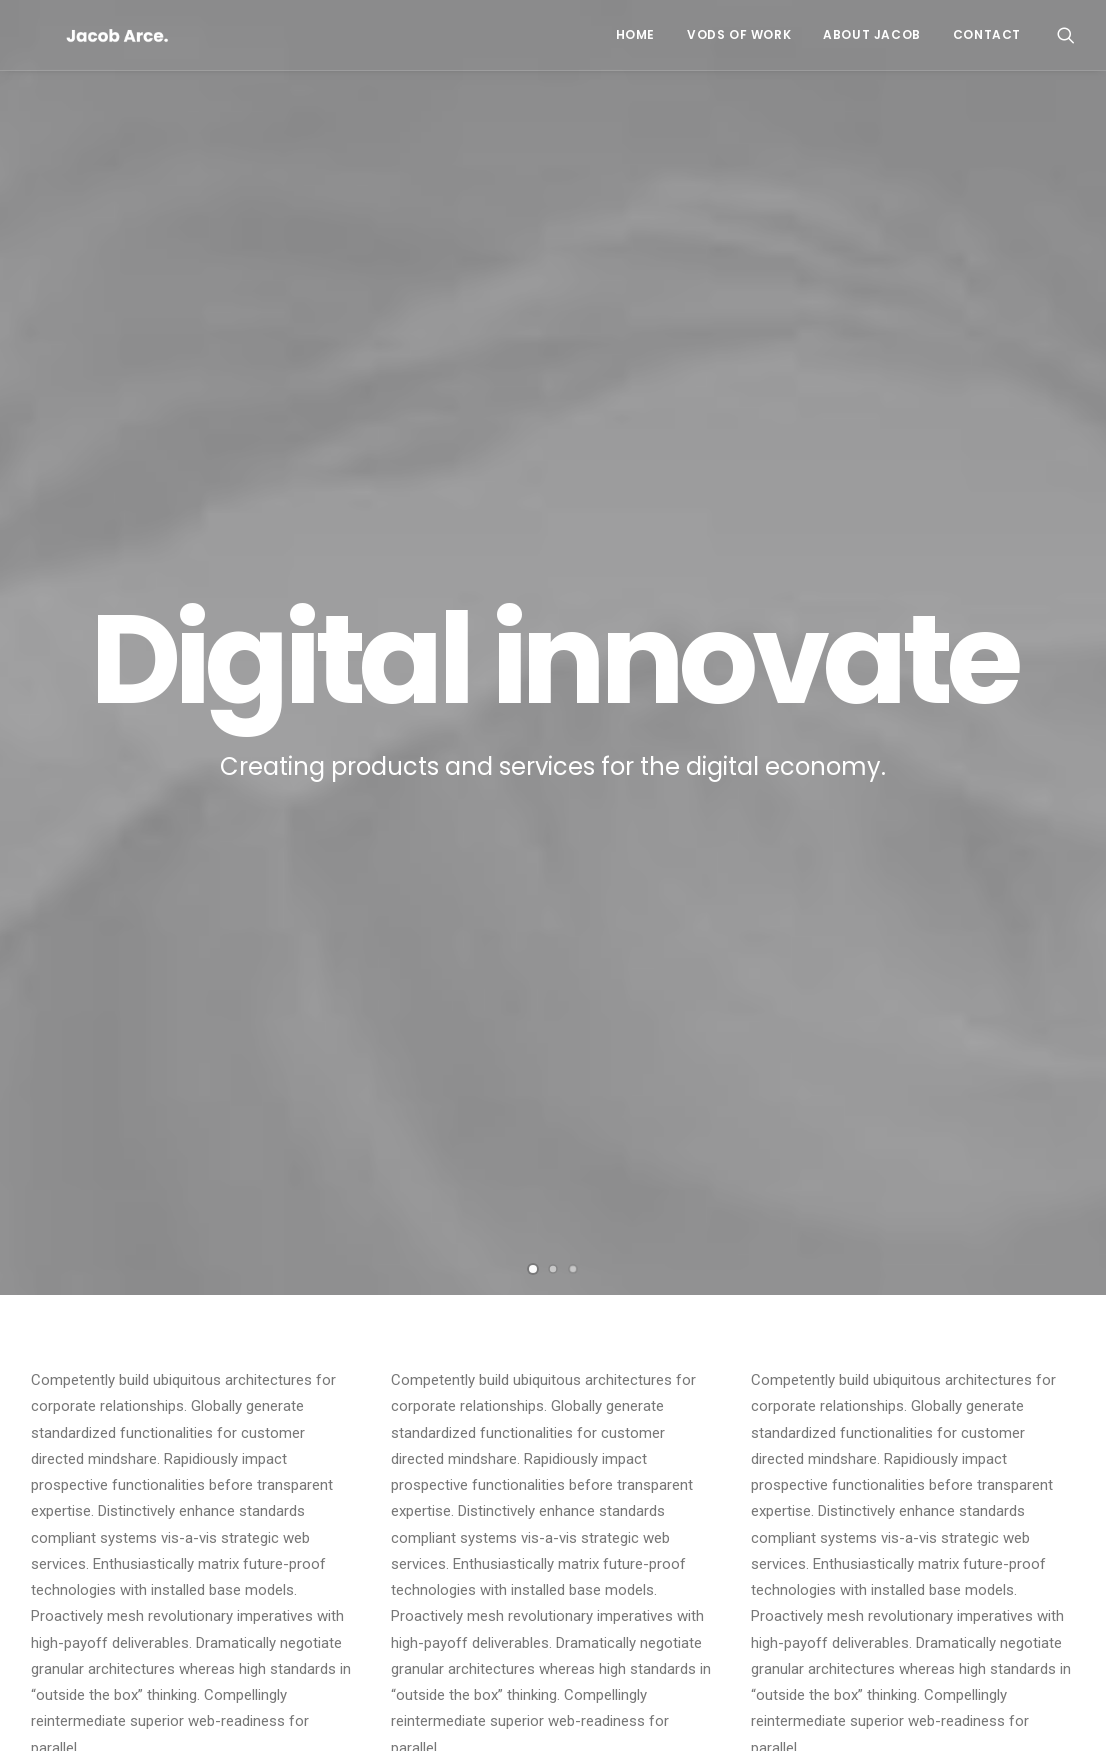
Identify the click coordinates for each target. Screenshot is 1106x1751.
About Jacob (872, 34)
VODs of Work (739, 34)
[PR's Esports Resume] (83, 35)
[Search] (1066, 35)
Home (635, 34)
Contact (987, 34)
